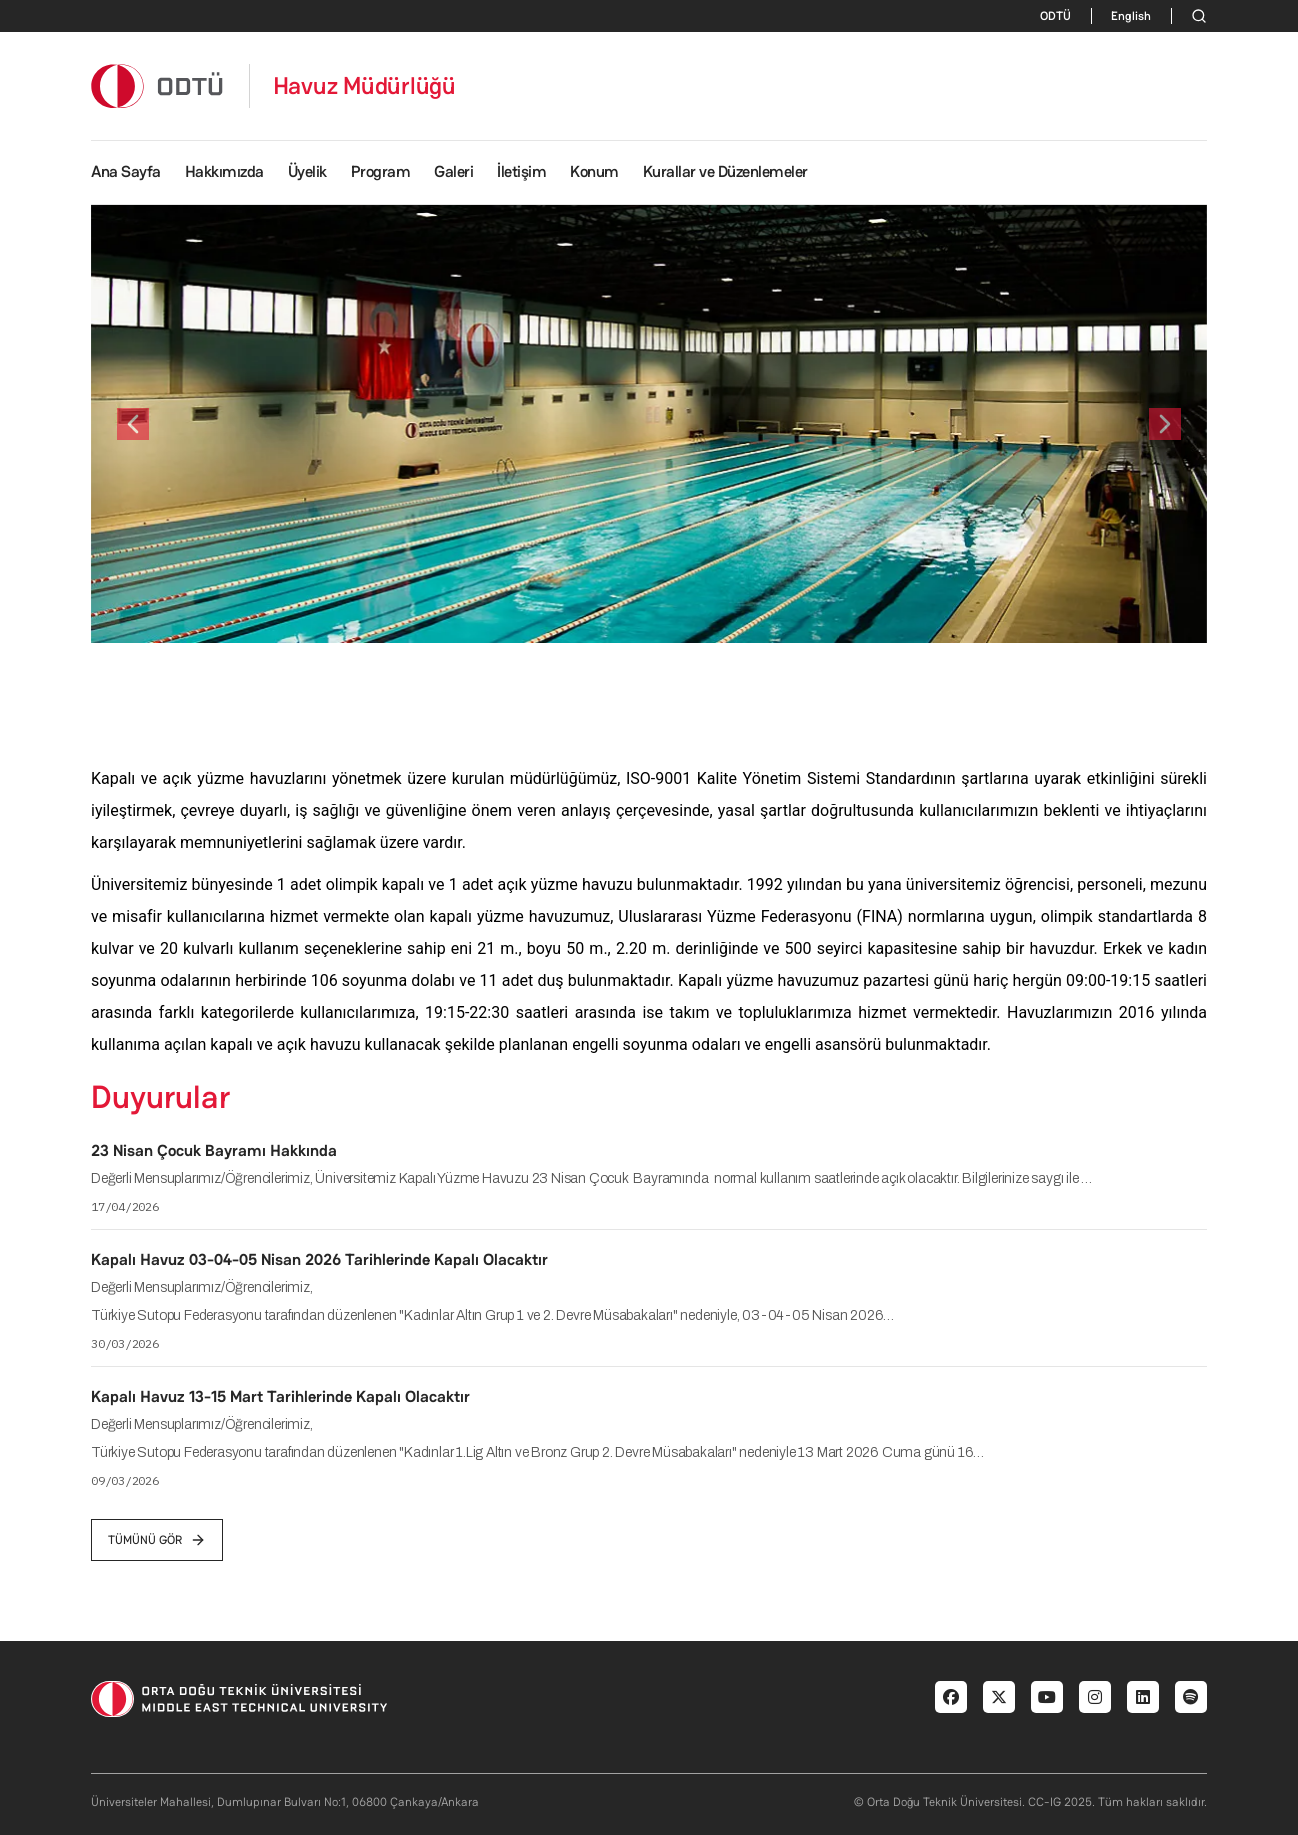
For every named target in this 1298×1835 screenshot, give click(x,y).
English (1131, 16)
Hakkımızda (224, 171)
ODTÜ (1055, 16)
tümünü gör (157, 1540)
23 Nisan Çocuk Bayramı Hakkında (214, 1150)
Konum (594, 171)
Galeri (453, 171)
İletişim (521, 171)
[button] (133, 424)
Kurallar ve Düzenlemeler (725, 171)
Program (381, 171)
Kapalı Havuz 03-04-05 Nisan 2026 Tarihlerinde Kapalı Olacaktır (319, 1259)
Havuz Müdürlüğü (364, 86)
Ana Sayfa (126, 171)
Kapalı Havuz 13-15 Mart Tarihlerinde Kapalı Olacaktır (280, 1396)
